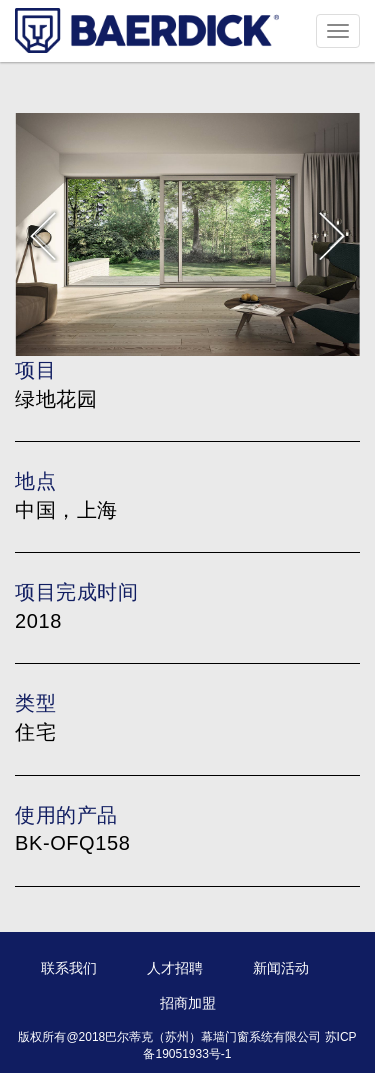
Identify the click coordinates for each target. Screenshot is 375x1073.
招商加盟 (188, 1003)
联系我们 (69, 968)
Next (332, 235)
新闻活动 (281, 968)
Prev (43, 235)
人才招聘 (175, 968)
